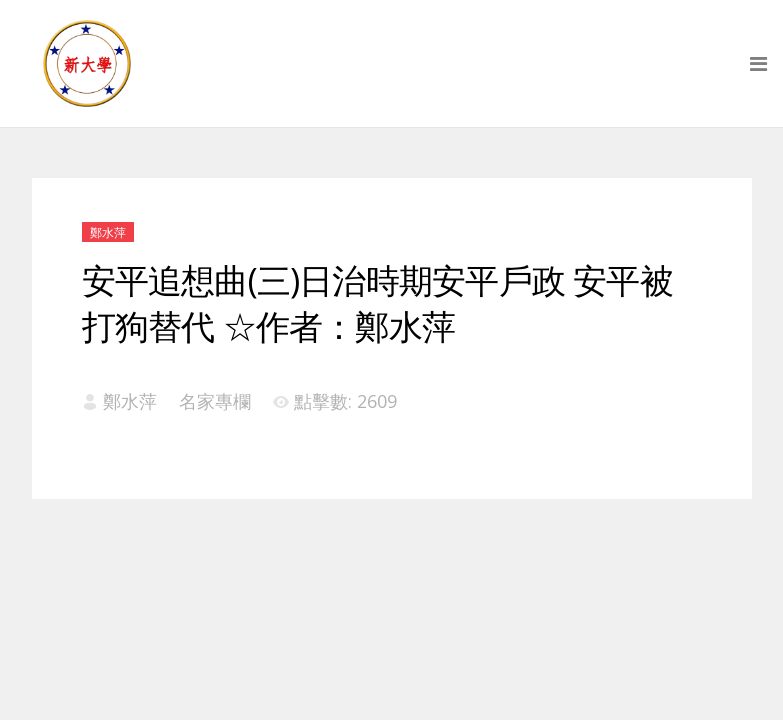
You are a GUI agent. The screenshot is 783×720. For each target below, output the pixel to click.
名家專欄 (215, 401)
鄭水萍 (108, 232)
